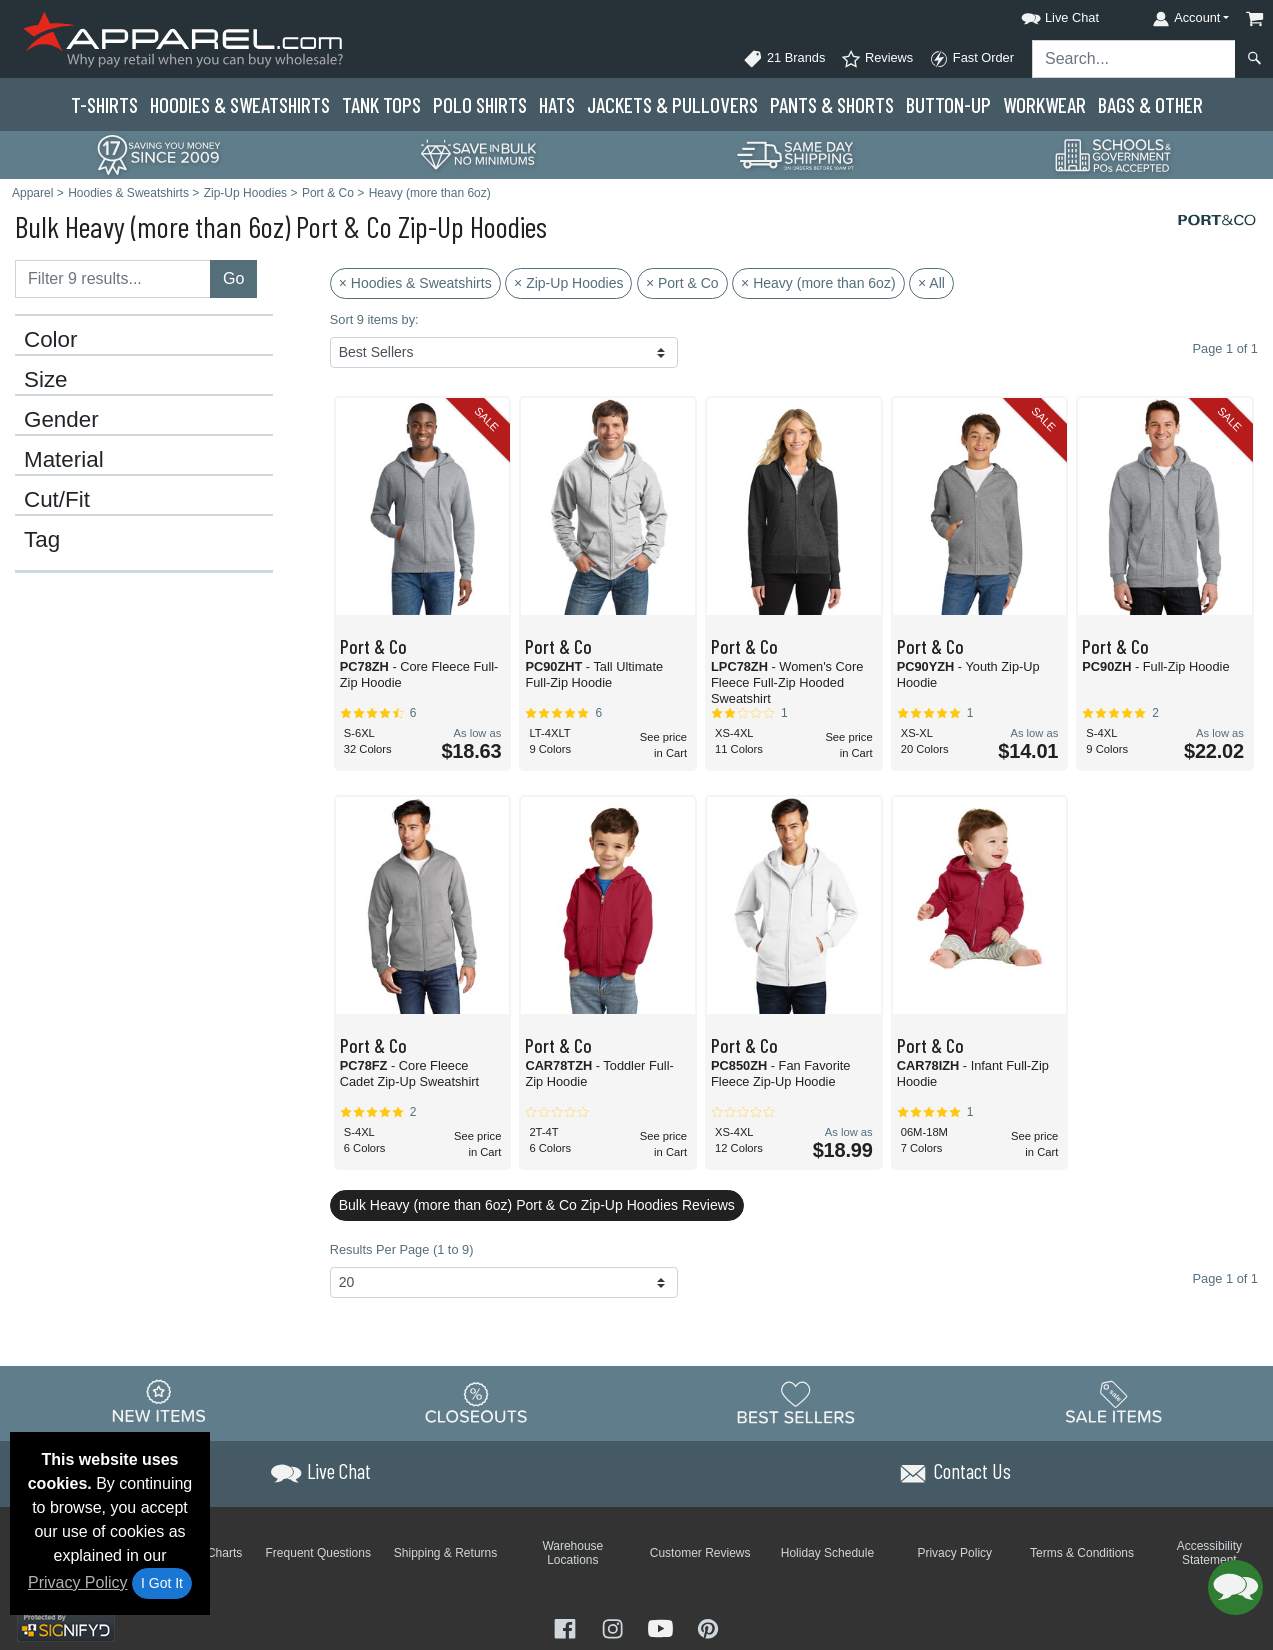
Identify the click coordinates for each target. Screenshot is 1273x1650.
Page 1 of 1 (1225, 1278)
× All (931, 283)
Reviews (877, 59)
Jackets (672, 104)
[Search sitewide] (1134, 59)
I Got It (162, 1583)
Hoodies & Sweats (240, 104)
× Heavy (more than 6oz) (818, 283)
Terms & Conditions (1082, 1553)
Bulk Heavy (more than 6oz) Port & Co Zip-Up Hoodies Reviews (537, 1205)
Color (51, 340)
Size (46, 380)
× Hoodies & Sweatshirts (415, 283)
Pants (832, 104)
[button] (1042, 14)
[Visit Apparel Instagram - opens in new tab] (615, 1626)
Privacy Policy (78, 1582)
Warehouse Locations (572, 1553)
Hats (557, 104)
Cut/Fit (57, 500)
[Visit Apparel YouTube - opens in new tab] (663, 1626)
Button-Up (948, 104)
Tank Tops (381, 104)
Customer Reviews (700, 1553)
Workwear (1044, 104)
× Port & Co (682, 283)
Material (64, 460)
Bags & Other (1150, 104)
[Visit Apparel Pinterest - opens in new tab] (707, 1626)
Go (233, 278)
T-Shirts (104, 104)
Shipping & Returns (445, 1553)
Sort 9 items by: (374, 319)
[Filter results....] (113, 279)
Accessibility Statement (1209, 1553)
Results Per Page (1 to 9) (402, 1249)
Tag (42, 540)
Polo (480, 104)
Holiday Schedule (827, 1553)
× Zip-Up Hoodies (568, 283)
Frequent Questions (318, 1553)
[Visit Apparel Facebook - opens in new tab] (567, 1626)
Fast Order (971, 59)
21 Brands (784, 59)
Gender (61, 420)
